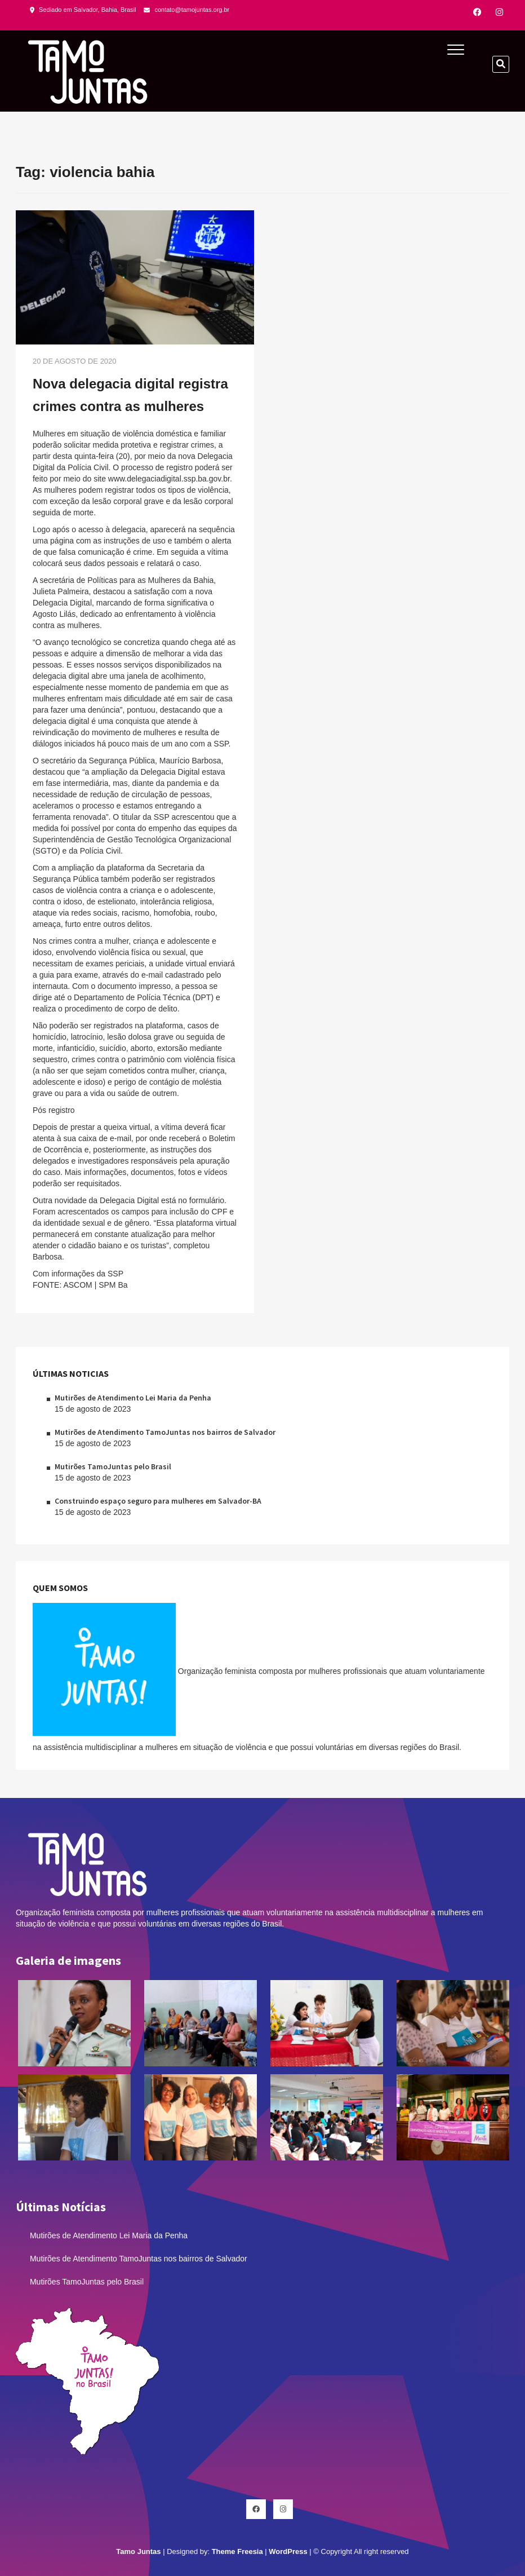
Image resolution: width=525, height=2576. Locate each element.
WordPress (288, 2551)
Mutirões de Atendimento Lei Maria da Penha (133, 1398)
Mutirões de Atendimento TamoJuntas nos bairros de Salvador (165, 1432)
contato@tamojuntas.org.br (186, 9)
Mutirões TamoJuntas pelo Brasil (113, 1466)
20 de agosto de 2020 (75, 361)
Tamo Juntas (138, 2551)
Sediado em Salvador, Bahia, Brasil (83, 9)
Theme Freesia (237, 2551)
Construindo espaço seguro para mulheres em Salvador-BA (158, 1501)
